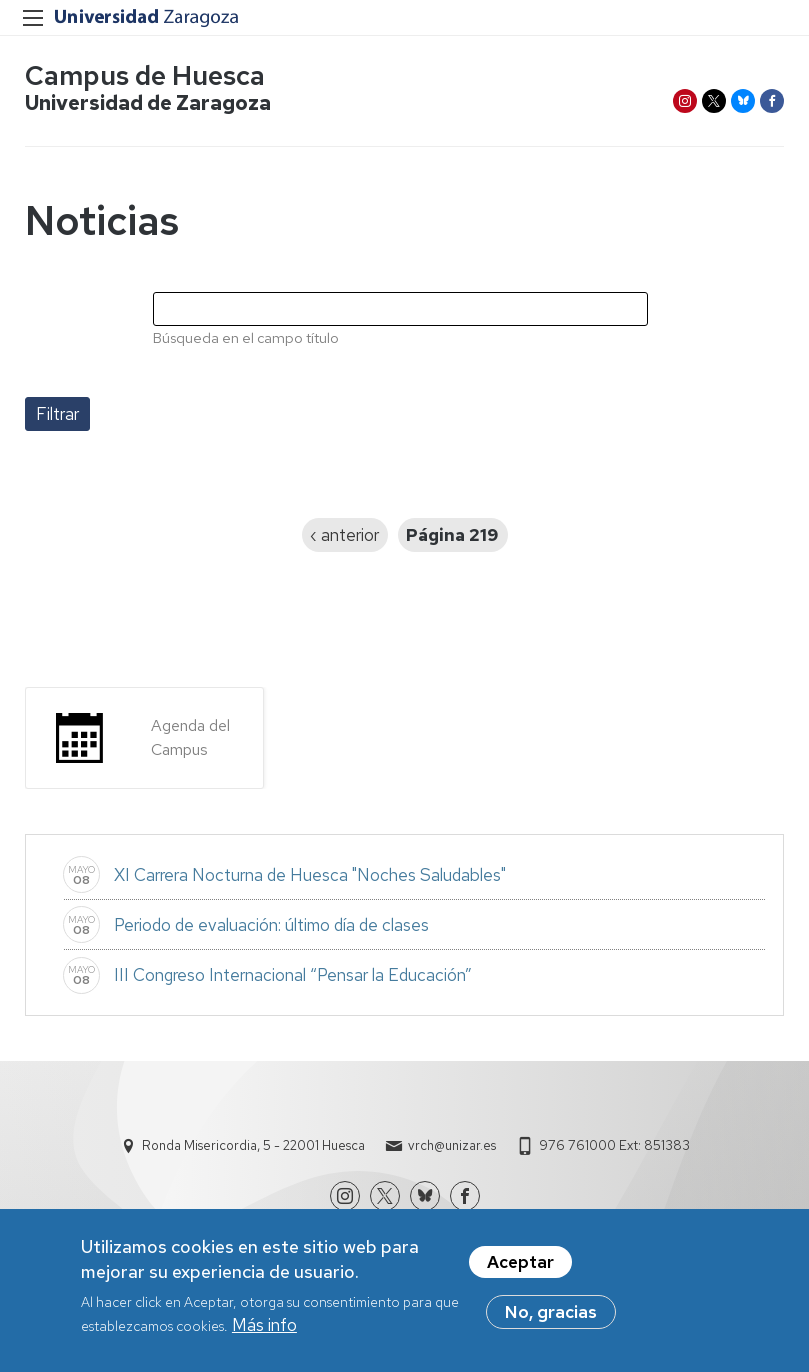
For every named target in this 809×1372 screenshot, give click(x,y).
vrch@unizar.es (452, 1145)
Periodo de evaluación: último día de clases (271, 925)
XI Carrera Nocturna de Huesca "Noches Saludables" (310, 875)
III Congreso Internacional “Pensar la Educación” (293, 975)
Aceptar (520, 1268)
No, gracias (551, 1318)
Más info (264, 1332)
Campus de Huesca (145, 75)
